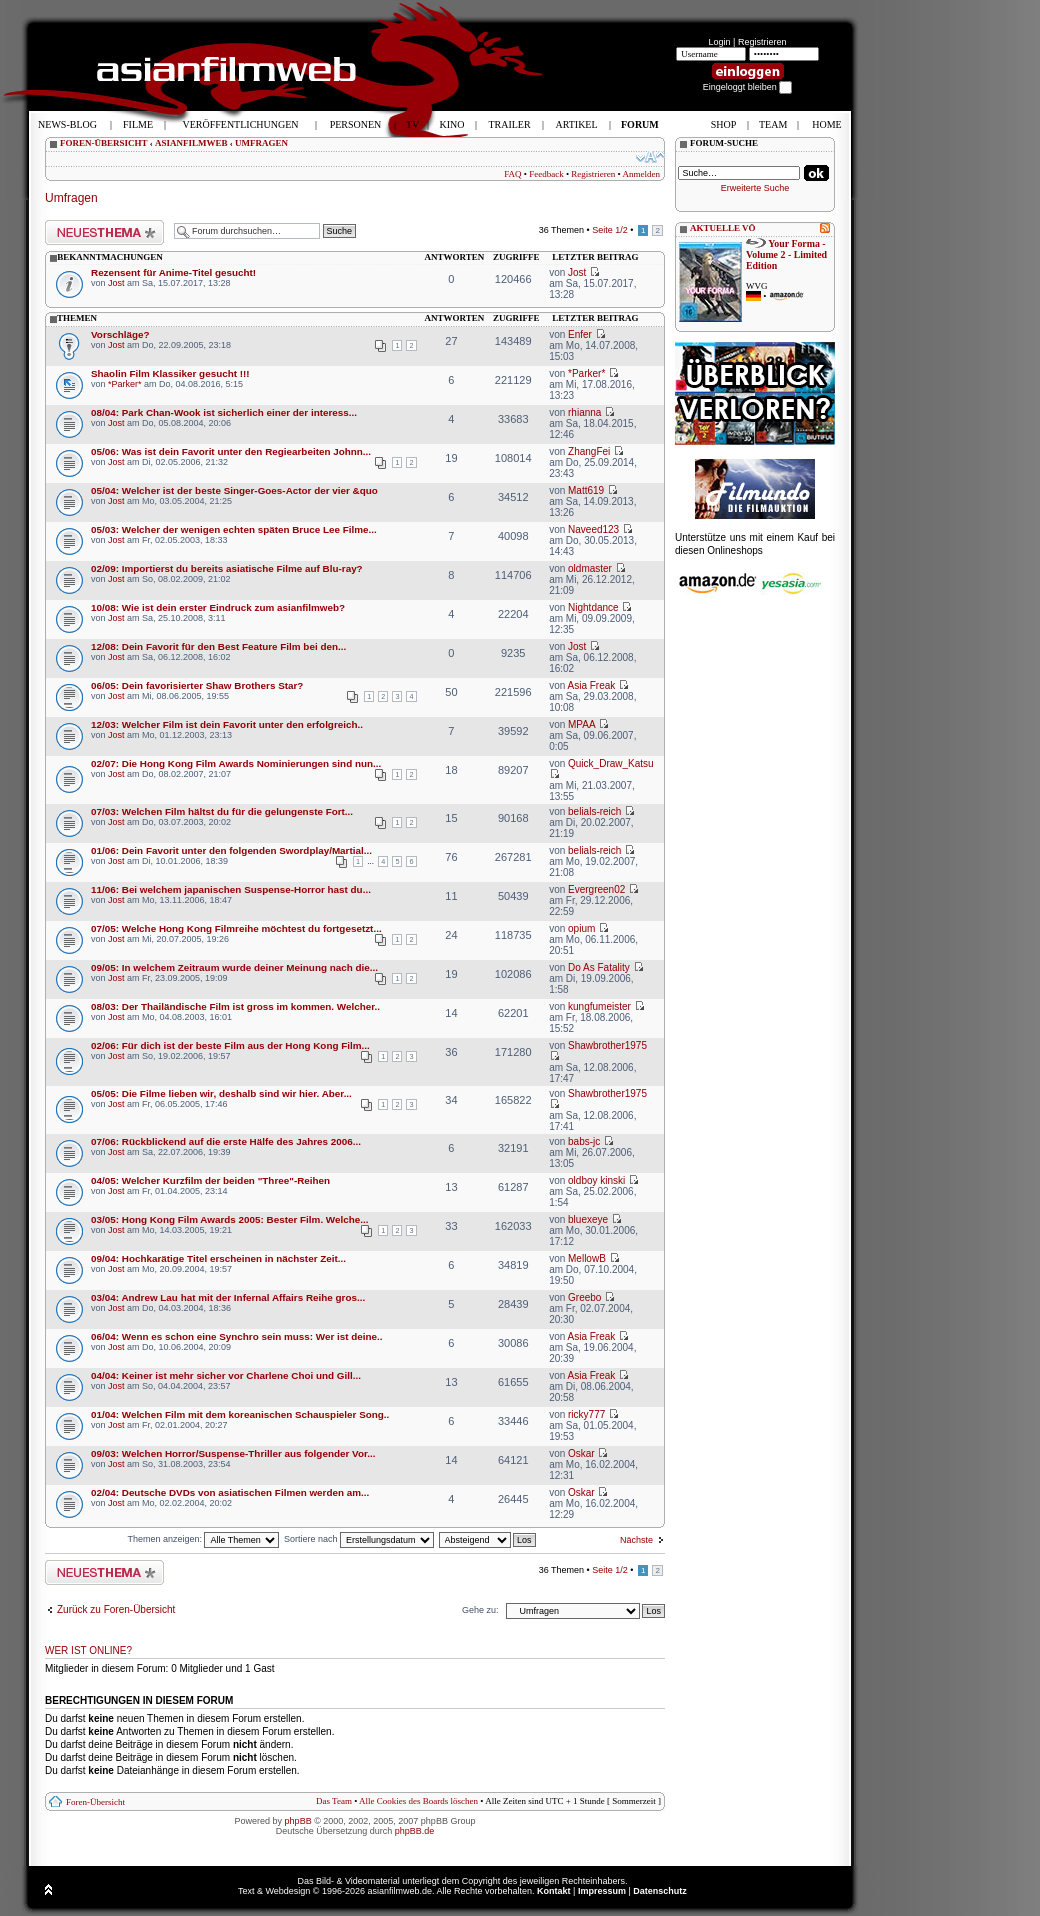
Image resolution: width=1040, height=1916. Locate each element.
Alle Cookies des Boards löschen (418, 1801)
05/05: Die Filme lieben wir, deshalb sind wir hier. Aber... (221, 1093)
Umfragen (71, 198)
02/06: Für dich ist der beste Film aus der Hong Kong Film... (230, 1045)
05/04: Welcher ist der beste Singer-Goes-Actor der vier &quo (234, 490)
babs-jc (584, 1141)
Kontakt (554, 1891)
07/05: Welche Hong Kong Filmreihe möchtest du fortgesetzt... (236, 928)
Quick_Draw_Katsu (611, 763)
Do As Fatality (599, 967)
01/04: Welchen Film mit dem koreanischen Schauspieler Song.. (240, 1414)
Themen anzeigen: (203, 1539)
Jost (116, 283)
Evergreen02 (596, 889)
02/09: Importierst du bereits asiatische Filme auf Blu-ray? (227, 568)
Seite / (610, 230)
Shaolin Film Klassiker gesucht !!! (170, 373)
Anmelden (642, 174)
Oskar (581, 1453)
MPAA (581, 724)
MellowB (587, 1258)
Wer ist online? (88, 1650)
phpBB (298, 1821)
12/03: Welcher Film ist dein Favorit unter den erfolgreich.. (227, 724)
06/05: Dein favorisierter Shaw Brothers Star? (197, 685)
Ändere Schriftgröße (650, 157)
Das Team (334, 1801)
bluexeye (588, 1219)
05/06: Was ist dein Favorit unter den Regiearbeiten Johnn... (231, 451)
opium (581, 928)
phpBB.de (415, 1831)
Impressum (602, 1891)
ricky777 (586, 1414)
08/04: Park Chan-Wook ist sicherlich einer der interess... (224, 412)
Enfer (580, 334)
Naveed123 (593, 529)
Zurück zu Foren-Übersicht (116, 1609)
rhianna (584, 412)
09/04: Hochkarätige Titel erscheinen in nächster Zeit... (218, 1258)
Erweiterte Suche (755, 188)
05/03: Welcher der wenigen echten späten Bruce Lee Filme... (234, 529)
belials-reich (594, 811)
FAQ (512, 174)
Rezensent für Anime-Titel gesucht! (173, 272)
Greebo (584, 1297)
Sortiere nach (359, 1539)
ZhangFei (589, 451)
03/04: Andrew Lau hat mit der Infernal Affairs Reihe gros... (228, 1297)
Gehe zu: (480, 1610)
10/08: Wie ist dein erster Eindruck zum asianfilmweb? (218, 607)
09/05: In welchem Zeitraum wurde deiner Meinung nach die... (234, 967)
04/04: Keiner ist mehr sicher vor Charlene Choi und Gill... (226, 1375)
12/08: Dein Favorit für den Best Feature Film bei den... (218, 646)
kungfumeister (599, 1006)
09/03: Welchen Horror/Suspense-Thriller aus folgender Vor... (233, 1453)
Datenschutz (660, 1891)
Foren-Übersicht (95, 1802)
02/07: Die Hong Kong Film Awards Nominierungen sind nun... (236, 763)
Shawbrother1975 (607, 1045)
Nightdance (593, 607)
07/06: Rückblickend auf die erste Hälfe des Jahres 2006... (226, 1141)
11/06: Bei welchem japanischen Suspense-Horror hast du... (231, 889)
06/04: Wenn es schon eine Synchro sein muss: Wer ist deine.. (237, 1336)
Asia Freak (591, 685)
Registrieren (762, 42)
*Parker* (125, 384)
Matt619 (586, 490)
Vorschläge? (120, 334)
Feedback (546, 174)
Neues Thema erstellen (104, 232)
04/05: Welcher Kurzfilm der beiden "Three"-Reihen (210, 1180)
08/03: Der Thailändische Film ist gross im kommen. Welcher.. (235, 1006)
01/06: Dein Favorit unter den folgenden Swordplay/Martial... (231, 850)
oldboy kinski (596, 1180)
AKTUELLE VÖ (723, 228)
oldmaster (590, 568)
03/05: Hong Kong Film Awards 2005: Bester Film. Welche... (230, 1219)
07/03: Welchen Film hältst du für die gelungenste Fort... (222, 811)
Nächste (636, 1540)
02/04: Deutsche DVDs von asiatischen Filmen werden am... (230, 1492)
